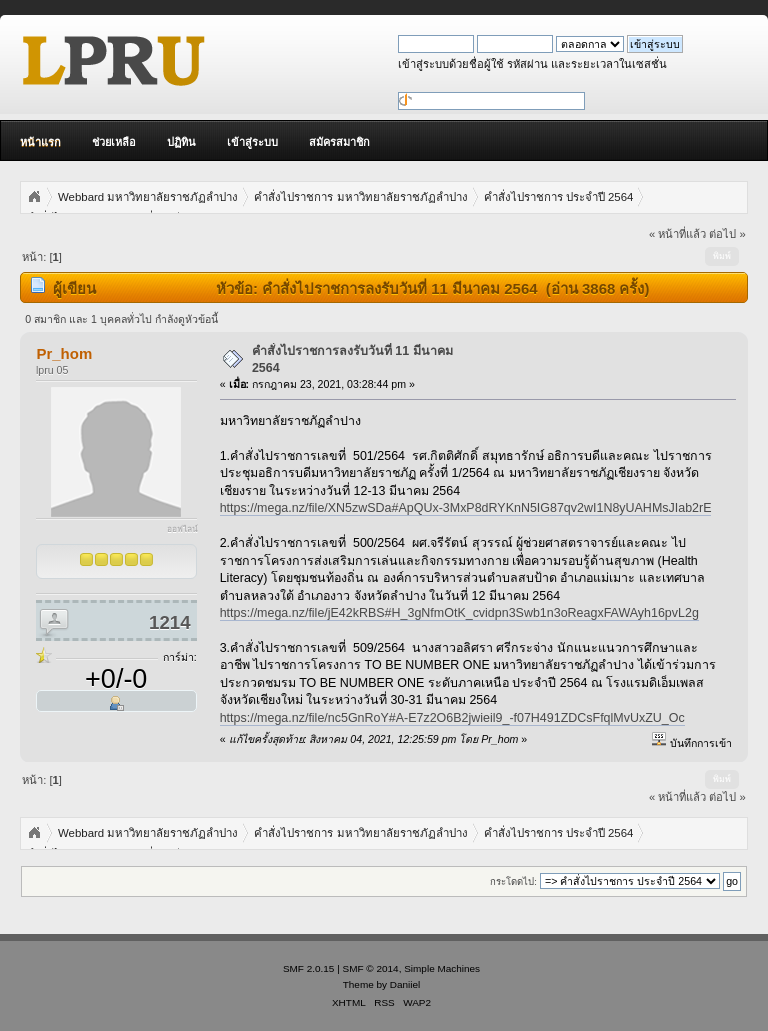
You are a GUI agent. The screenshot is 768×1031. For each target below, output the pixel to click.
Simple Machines (442, 968)
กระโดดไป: (513, 881)
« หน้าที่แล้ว (677, 234)
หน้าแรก (40, 142)
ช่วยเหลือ (114, 142)
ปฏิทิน (181, 142)
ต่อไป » (727, 234)
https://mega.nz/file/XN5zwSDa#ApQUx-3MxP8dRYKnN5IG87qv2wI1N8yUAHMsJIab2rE (466, 508)
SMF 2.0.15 (309, 968)
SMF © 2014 (371, 968)
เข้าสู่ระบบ (252, 142)
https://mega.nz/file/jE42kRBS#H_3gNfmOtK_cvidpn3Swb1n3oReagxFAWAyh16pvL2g (459, 613)
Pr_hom (64, 353)
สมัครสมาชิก (339, 142)
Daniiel (405, 984)
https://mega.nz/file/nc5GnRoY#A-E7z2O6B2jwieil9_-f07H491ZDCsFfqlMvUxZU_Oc (452, 718)
